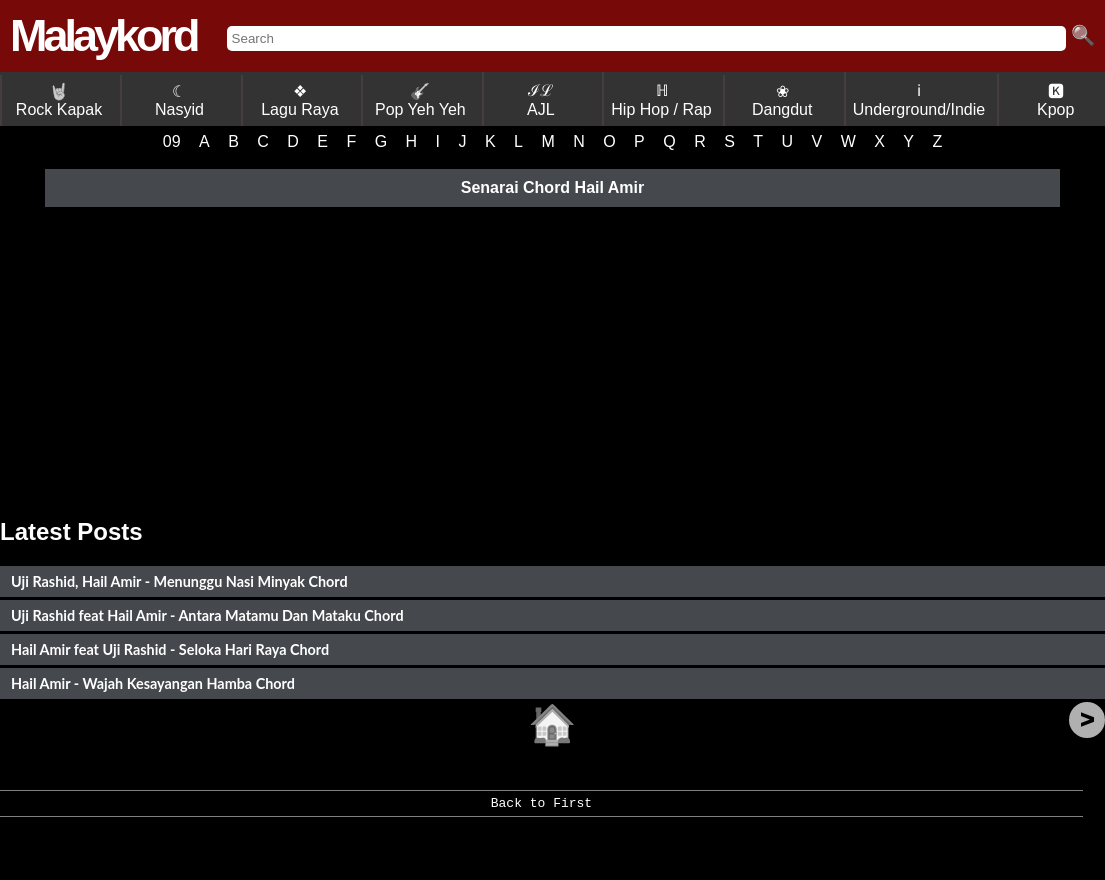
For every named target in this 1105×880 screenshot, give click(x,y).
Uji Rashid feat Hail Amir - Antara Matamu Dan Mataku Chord (207, 615)
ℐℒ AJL (541, 100)
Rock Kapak (59, 100)
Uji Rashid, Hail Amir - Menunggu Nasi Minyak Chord (179, 581)
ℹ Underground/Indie (919, 100)
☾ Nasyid (179, 100)
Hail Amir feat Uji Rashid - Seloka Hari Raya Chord (170, 649)
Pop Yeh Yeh (420, 100)
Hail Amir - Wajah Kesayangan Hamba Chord (153, 683)
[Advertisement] (552, 358)
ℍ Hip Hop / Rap (661, 100)
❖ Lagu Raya (299, 100)
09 (172, 141)
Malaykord (103, 35)
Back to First (541, 810)
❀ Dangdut (782, 100)
